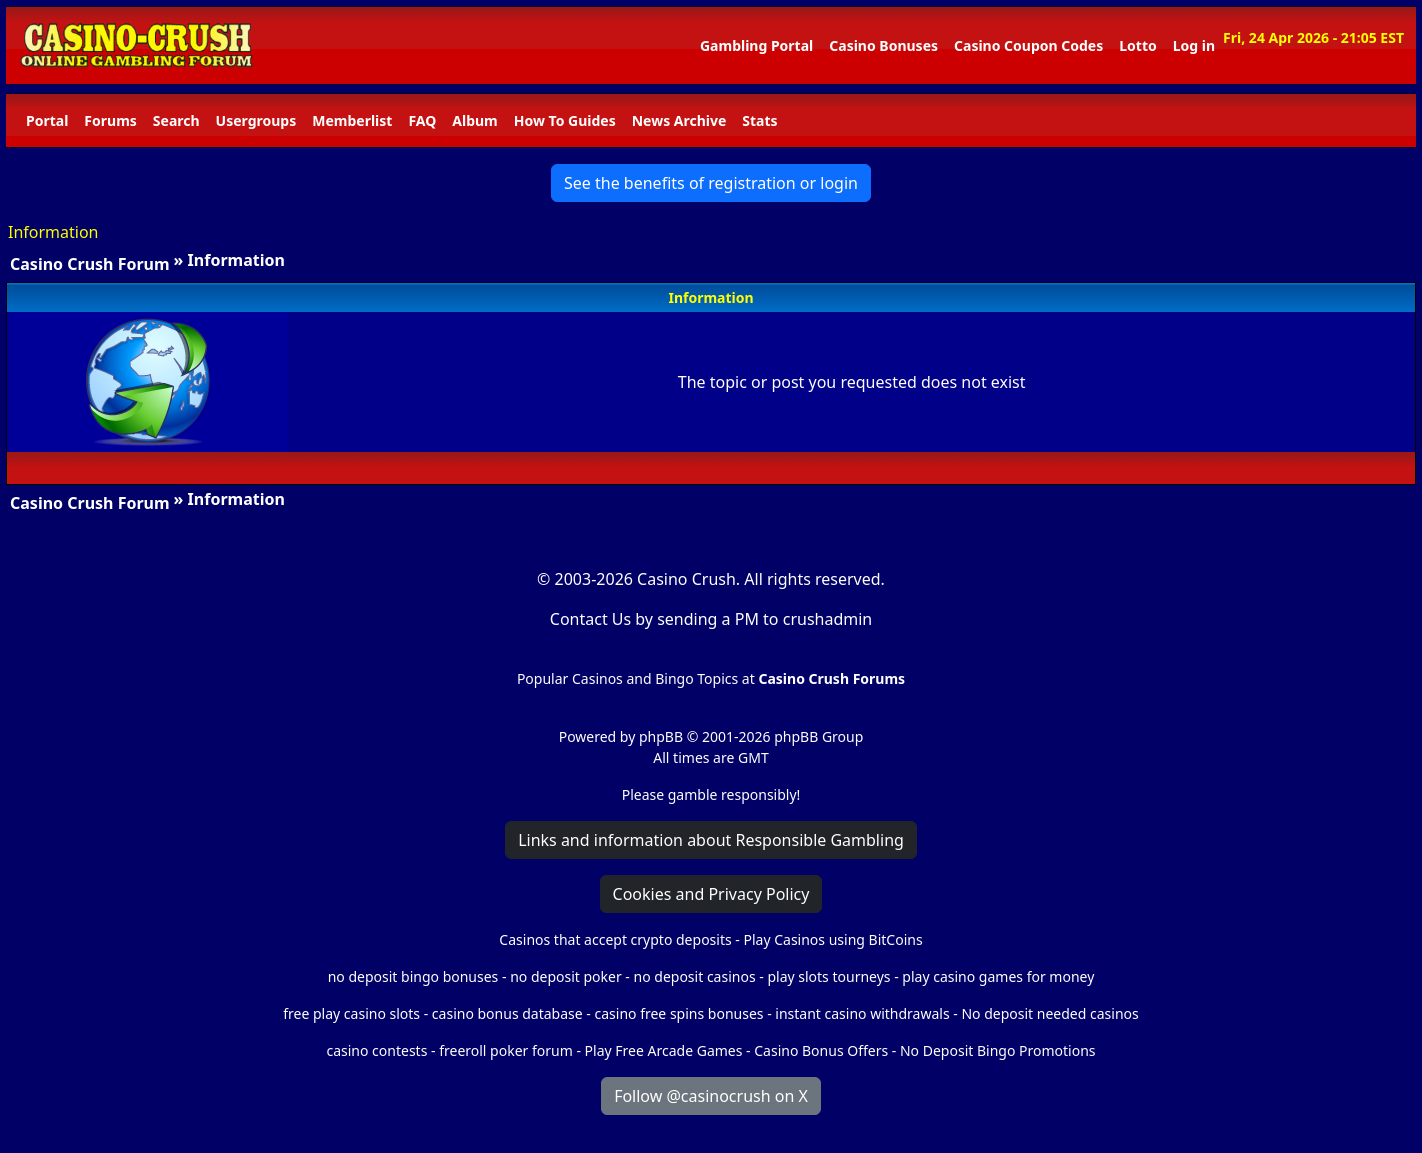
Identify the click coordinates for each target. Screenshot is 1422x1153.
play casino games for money (998, 976)
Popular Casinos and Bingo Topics (627, 678)
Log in (1194, 45)
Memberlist (352, 120)
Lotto (1137, 45)
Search (176, 120)
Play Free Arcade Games (664, 1050)
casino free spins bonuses (678, 1013)
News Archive (679, 120)
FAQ (422, 120)
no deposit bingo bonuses (413, 976)
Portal (47, 120)
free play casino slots (351, 1013)
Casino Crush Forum (90, 264)
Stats (759, 120)
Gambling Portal (756, 45)
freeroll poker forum (506, 1050)
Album (474, 120)
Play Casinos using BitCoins (832, 939)
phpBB (661, 736)
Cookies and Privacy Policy (711, 894)
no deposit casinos (695, 976)
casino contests (376, 1050)
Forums (110, 120)
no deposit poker (566, 976)
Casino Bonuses (883, 45)
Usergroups (256, 120)
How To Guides (565, 120)
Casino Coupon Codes (1028, 45)
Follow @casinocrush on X (711, 1096)
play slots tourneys (828, 976)
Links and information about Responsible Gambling (711, 840)
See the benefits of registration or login (711, 183)
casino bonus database (507, 1013)
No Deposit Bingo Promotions (998, 1050)
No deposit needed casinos (1049, 1013)
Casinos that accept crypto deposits (615, 939)
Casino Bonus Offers (821, 1050)
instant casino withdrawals (864, 1013)
